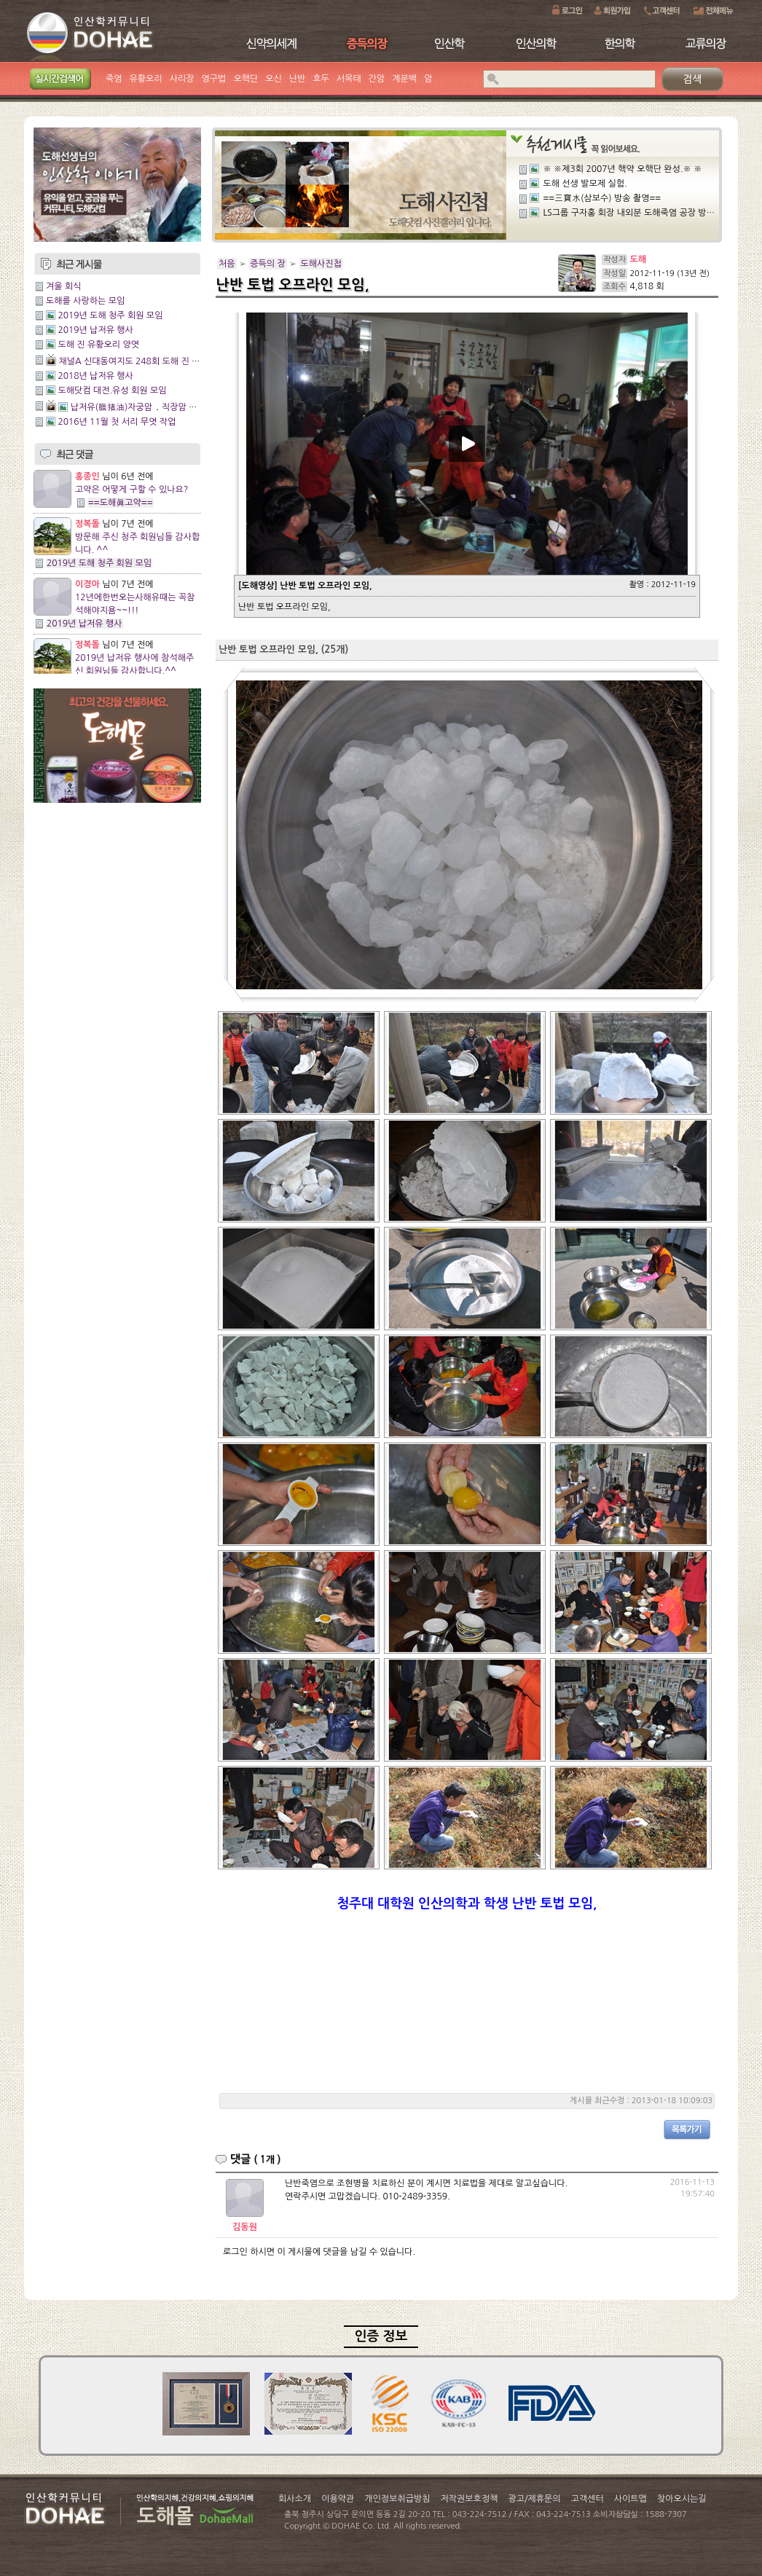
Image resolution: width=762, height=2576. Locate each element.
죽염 (114, 78)
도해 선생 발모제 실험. (585, 183)
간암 (377, 78)
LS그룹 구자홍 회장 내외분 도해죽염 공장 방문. (630, 212)
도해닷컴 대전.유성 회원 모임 (112, 390)
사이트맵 (630, 2498)
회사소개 (294, 2498)
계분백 (404, 78)
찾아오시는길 (682, 2498)
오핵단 (245, 78)
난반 (297, 78)
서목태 (349, 78)
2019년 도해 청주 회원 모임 (110, 315)
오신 (273, 78)
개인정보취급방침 (397, 2498)
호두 (321, 78)
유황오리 (146, 78)
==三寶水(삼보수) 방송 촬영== (602, 198)
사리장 (182, 78)
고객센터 (587, 2498)
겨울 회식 (63, 286)
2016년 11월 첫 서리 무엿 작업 (117, 421)
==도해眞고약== (120, 502)
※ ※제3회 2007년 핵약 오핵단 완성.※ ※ (622, 169)
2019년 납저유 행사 (95, 330)
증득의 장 (267, 263)
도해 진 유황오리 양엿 (98, 344)
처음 (227, 263)
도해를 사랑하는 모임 (85, 301)
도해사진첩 (321, 263)
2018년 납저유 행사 (95, 376)
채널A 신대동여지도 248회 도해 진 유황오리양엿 (149, 361)
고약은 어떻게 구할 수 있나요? (131, 489)
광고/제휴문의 (534, 2498)
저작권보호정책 (469, 2498)
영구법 (214, 78)
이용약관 (337, 2498)
